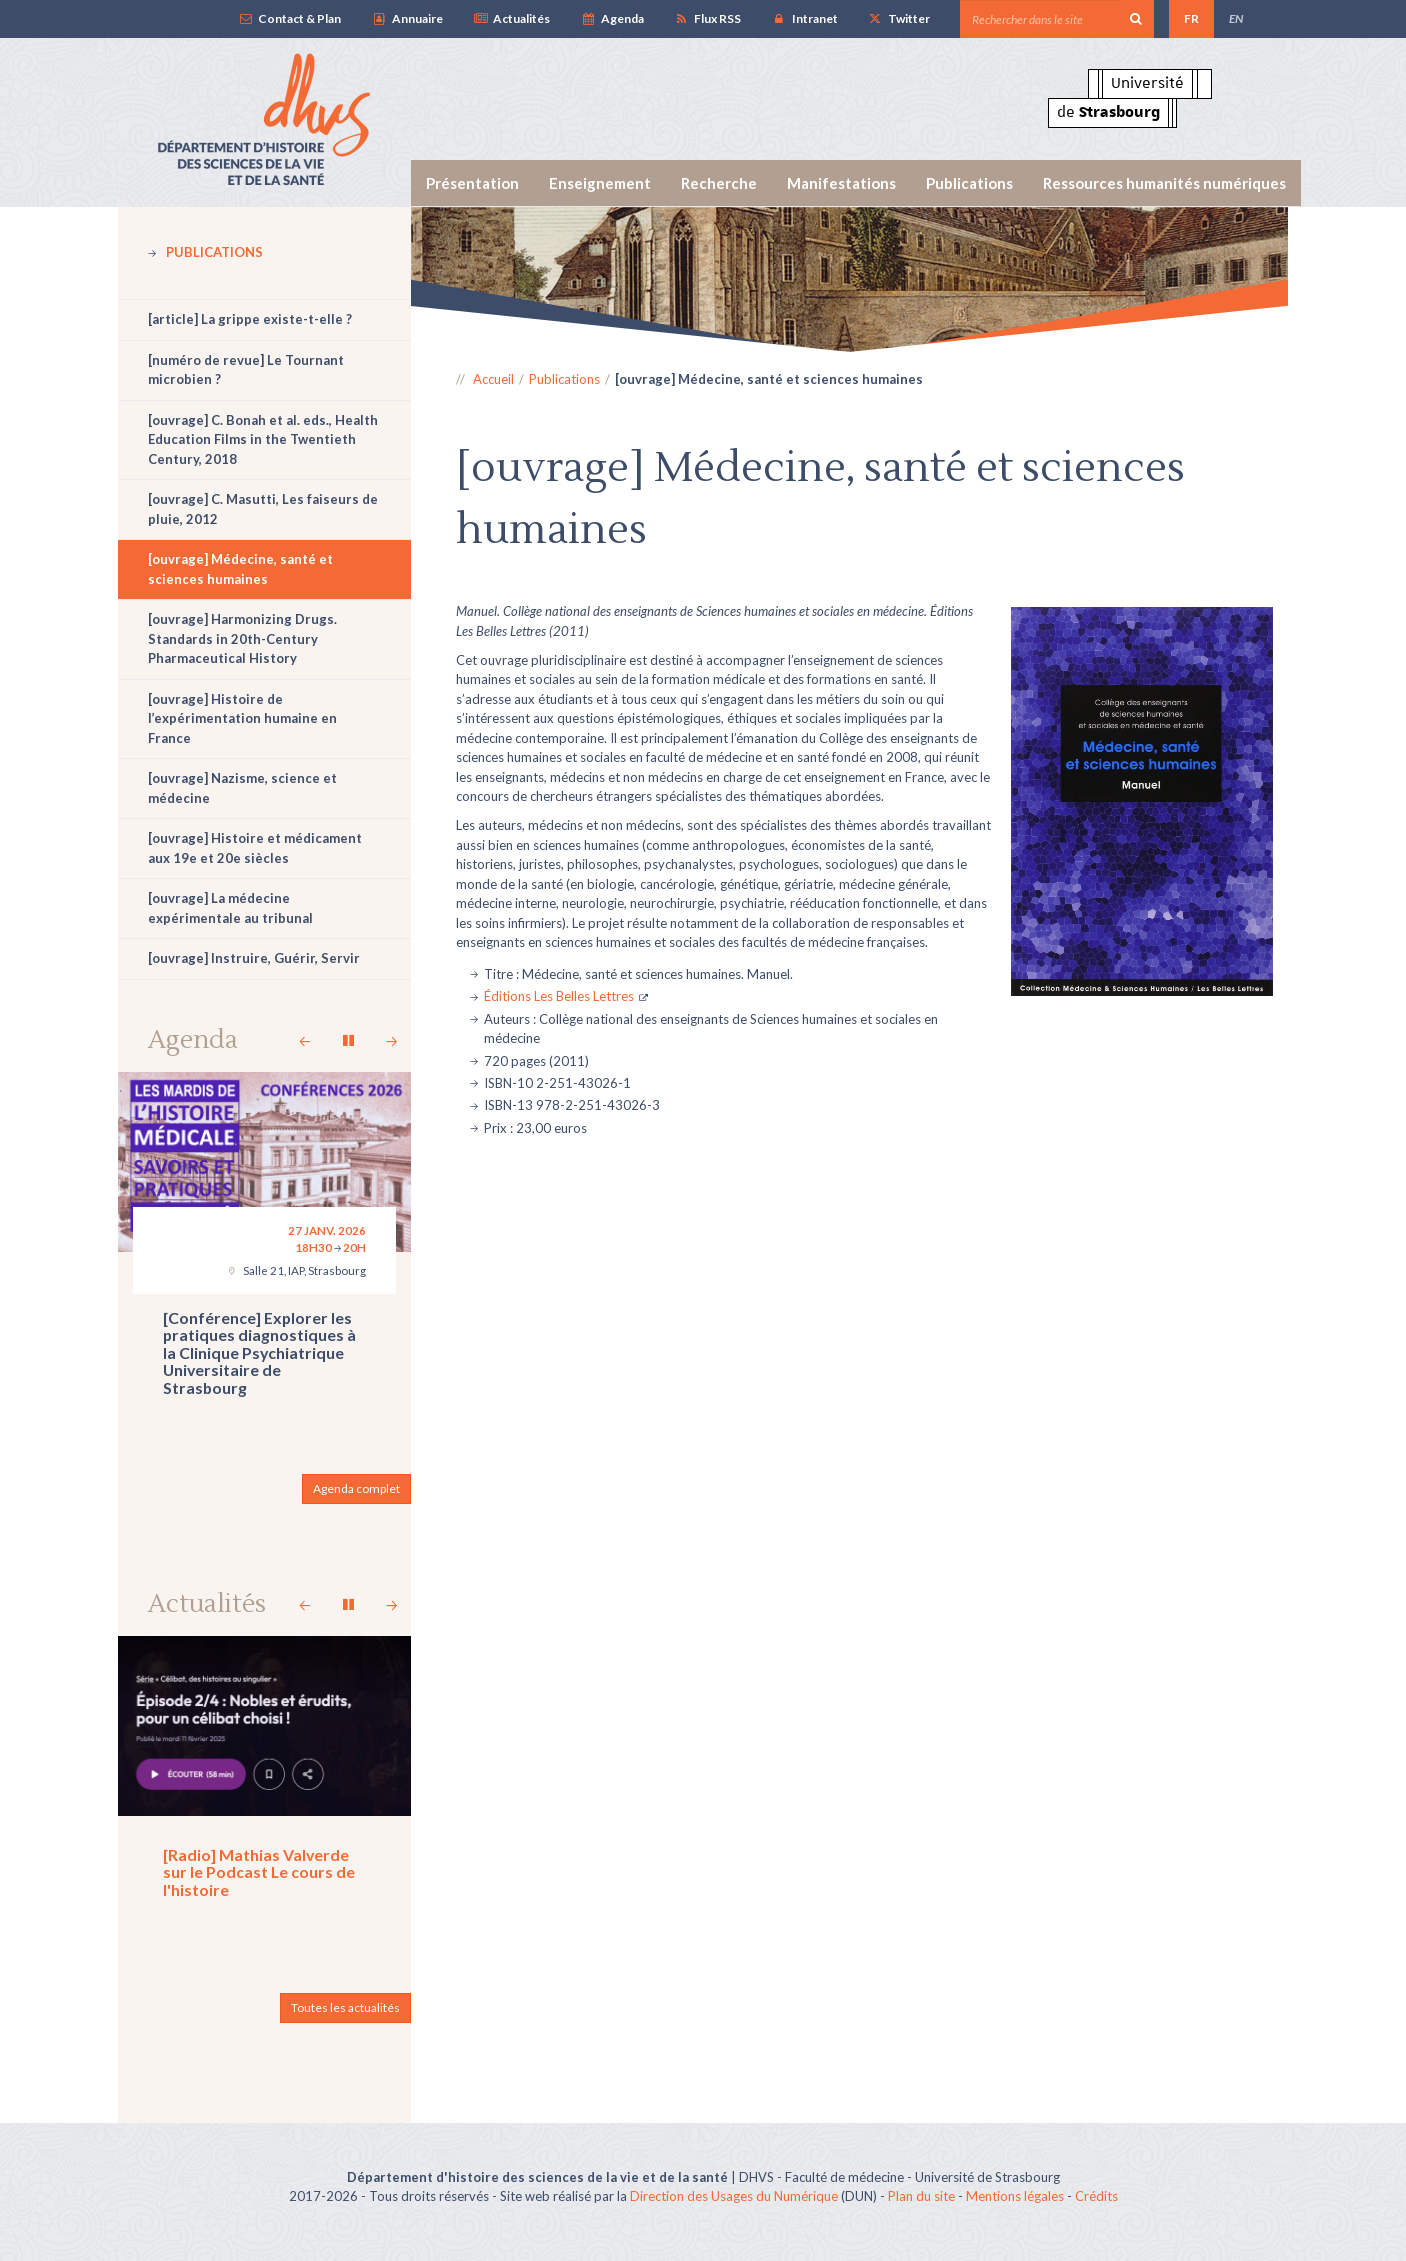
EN (1236, 18)
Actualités (511, 18)
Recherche (719, 183)
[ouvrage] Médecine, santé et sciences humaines (240, 569)
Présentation (472, 183)
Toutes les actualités (345, 2007)
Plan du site (921, 2196)
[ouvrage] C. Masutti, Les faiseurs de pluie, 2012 (263, 509)
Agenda (611, 18)
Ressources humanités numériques (1164, 183)
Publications (969, 183)
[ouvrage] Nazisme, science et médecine (242, 788)
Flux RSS (707, 18)
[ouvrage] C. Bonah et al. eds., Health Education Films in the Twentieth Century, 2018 (263, 439)
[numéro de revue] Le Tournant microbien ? (246, 370)
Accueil (493, 379)
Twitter (899, 18)
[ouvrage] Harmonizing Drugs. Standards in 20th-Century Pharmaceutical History (242, 638)
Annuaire (406, 18)
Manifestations (841, 183)
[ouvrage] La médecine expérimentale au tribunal (230, 908)
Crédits (1096, 2196)
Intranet (804, 18)
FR (1191, 18)
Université (1147, 83)
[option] (850, 279)
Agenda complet (356, 1488)
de (1108, 112)
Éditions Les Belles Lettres (559, 996)
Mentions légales (1015, 2196)
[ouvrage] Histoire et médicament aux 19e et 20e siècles (255, 848)
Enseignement (600, 183)
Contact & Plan (289, 18)
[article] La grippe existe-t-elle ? (250, 319)
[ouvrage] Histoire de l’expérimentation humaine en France (242, 718)
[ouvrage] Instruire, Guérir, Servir (254, 958)
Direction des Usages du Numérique (734, 2196)
